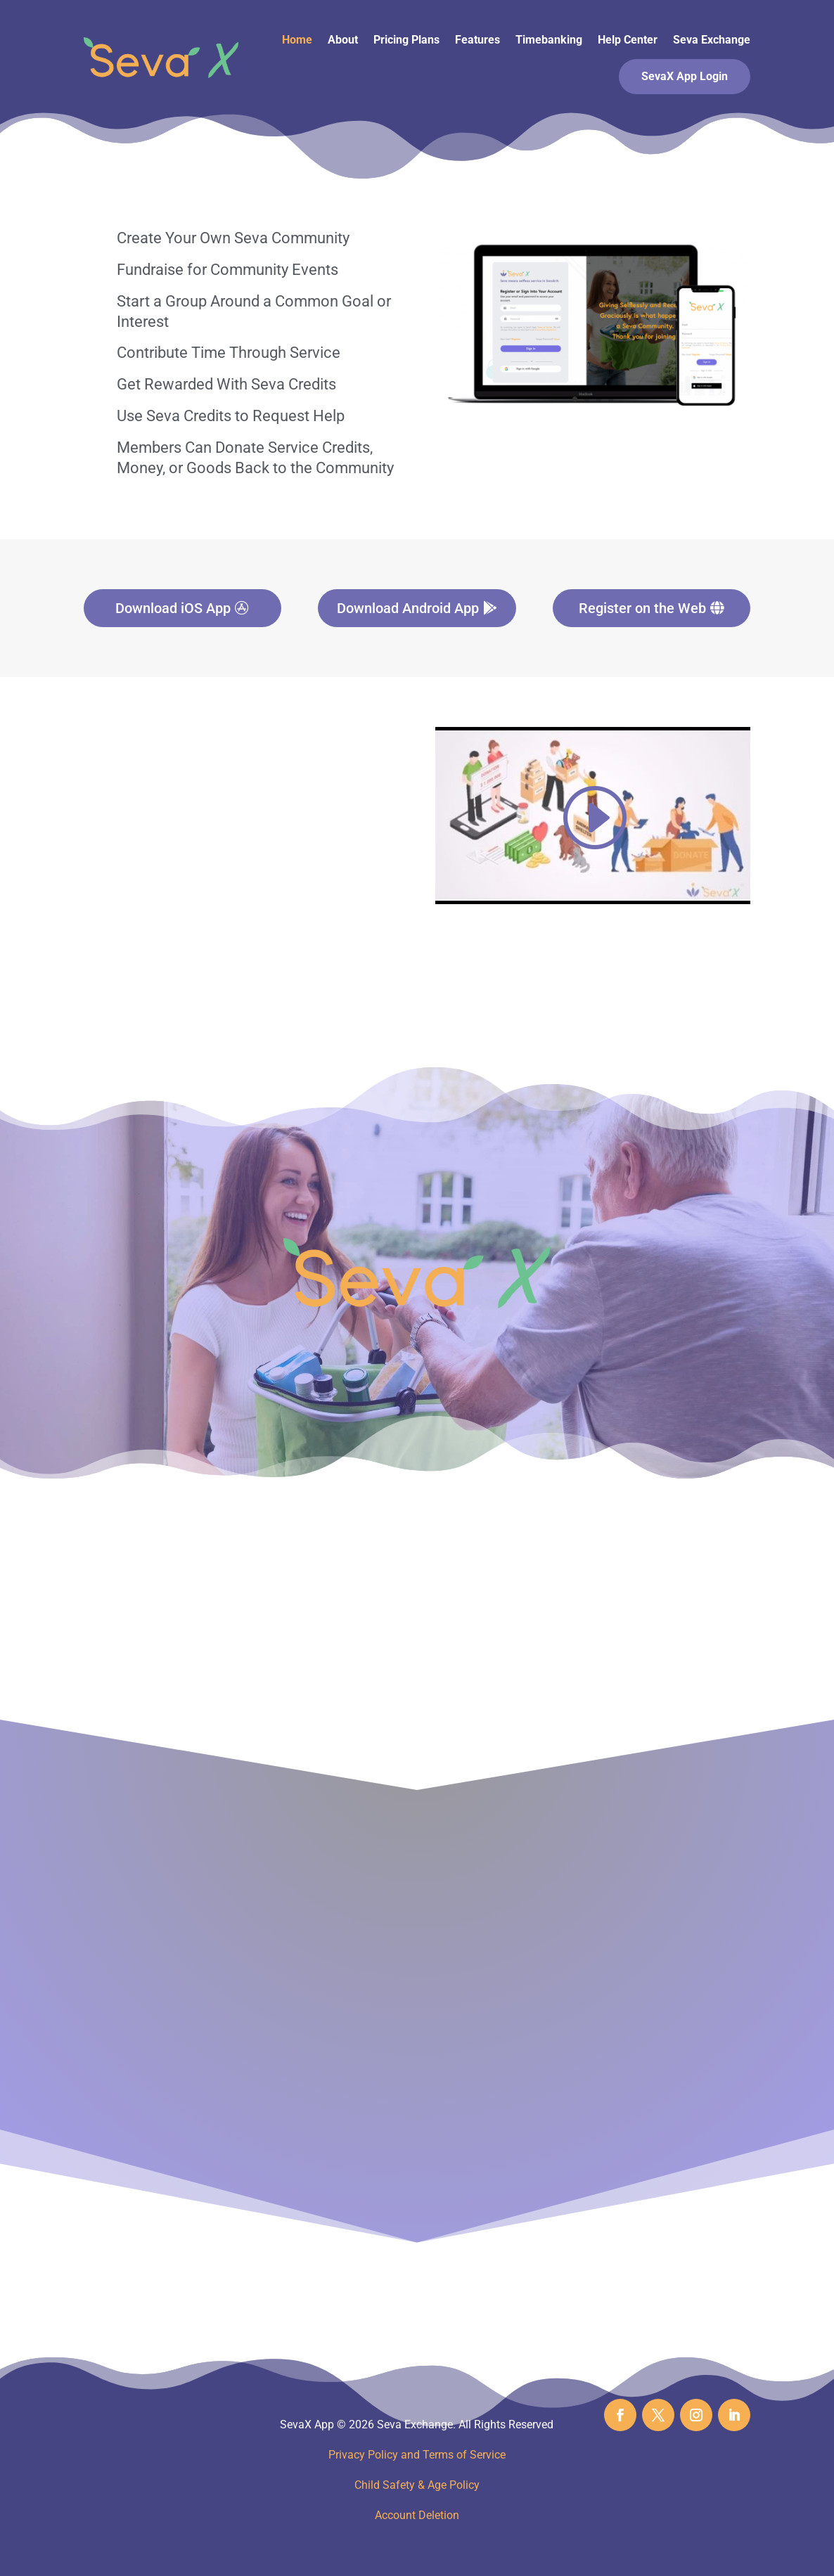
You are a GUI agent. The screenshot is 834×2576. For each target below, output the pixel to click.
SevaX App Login (684, 76)
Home (297, 39)
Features (477, 39)
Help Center (627, 39)
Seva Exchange (711, 39)
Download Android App (408, 608)
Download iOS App (173, 608)
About (343, 39)
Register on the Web (642, 608)
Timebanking (548, 39)
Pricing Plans (406, 39)
